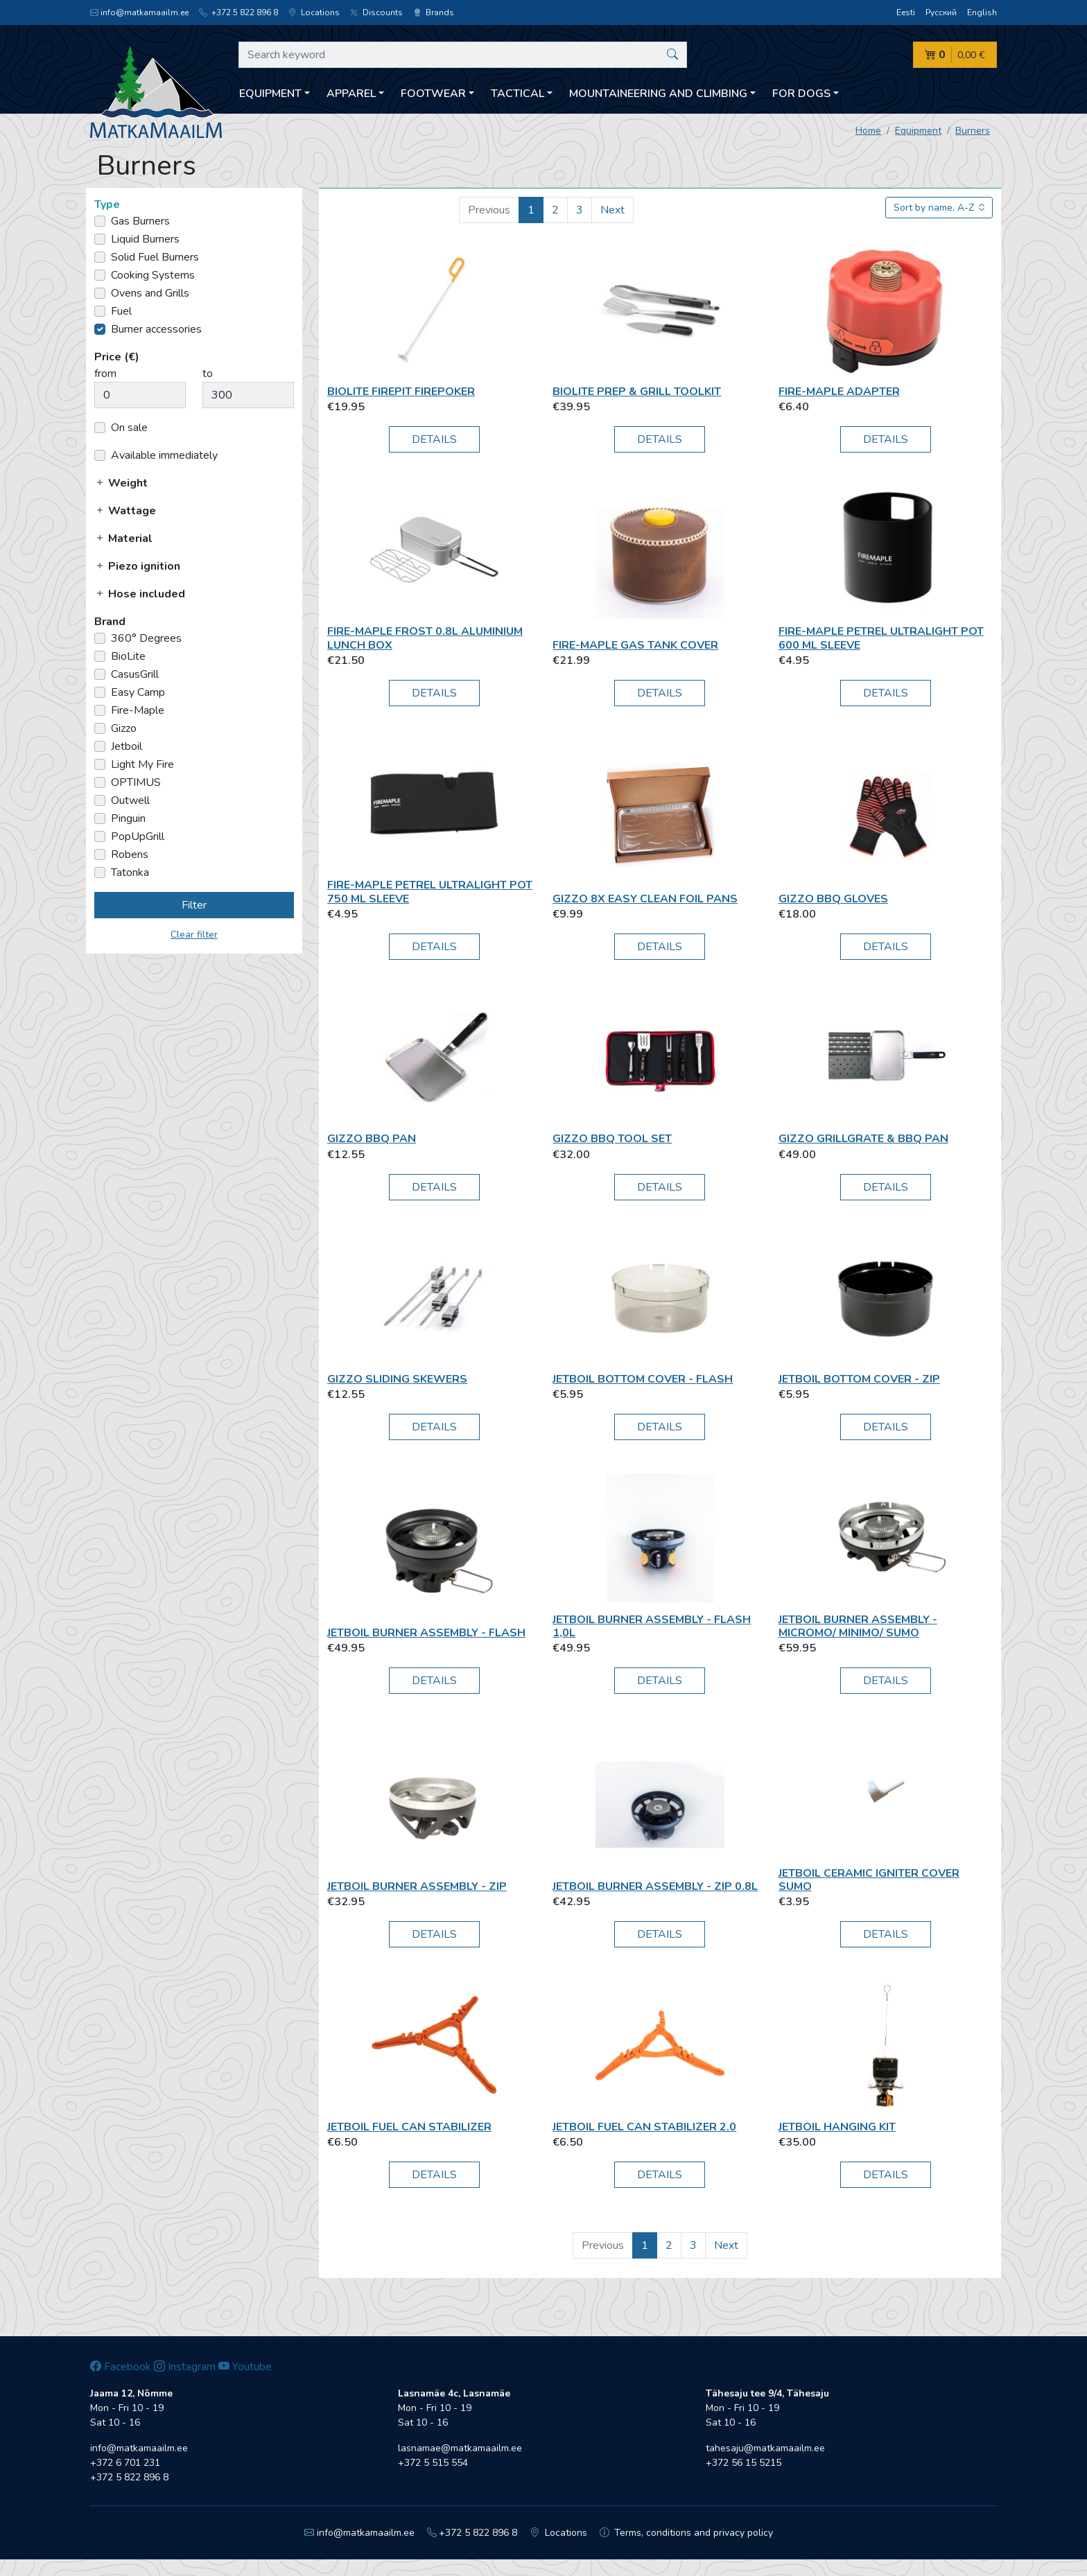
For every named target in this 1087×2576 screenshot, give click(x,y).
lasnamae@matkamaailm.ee (460, 2448)
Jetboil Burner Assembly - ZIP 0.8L (655, 1886)
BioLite (128, 656)
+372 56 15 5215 (743, 2462)
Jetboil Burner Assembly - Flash (426, 1632)
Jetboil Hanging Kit (837, 2127)
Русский (941, 12)
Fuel (121, 311)
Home (868, 130)
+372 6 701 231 (125, 2462)
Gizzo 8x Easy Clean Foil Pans (645, 898)
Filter (194, 905)
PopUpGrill (137, 836)
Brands (433, 12)
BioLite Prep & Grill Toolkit (637, 391)
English (982, 12)
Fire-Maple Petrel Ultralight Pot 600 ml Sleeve (881, 638)
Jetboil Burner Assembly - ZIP (417, 1886)
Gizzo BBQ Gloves (833, 898)
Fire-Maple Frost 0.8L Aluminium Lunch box (425, 638)
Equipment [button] (270, 93)
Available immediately (164, 455)
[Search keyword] (462, 55)
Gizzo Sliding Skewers (397, 1379)
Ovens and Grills (150, 293)
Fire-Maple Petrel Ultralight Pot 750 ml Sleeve (429, 891)
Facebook (120, 2366)
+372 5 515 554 (433, 2462)
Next (612, 210)
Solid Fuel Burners (155, 257)
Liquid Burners (145, 239)
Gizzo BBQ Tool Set (612, 1138)
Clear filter (194, 934)
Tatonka (130, 872)
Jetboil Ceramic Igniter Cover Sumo (869, 1880)
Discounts (376, 12)
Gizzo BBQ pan (371, 1138)
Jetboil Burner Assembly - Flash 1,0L (652, 1626)
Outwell (130, 800)
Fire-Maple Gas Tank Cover (635, 645)
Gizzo (124, 728)
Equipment (918, 130)
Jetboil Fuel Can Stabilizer (409, 2127)
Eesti (905, 12)
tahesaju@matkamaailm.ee (765, 2448)
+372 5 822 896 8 (238, 12)
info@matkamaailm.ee (139, 12)
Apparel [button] (351, 93)
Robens (129, 854)
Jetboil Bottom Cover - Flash (643, 1379)
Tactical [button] (517, 93)
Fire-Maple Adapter (839, 391)
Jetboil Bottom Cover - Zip (859, 1379)
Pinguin (128, 818)
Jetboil (126, 746)
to (207, 373)
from (105, 373)
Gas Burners (140, 221)
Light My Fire (142, 764)
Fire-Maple (137, 710)
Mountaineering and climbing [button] (658, 93)
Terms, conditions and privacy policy (687, 2532)
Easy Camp (138, 692)
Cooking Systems (153, 275)
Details (434, 439)
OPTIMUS (136, 782)
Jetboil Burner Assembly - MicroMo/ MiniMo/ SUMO (858, 1626)
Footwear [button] (433, 93)
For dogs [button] (801, 93)
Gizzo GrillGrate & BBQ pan (863, 1138)
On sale (129, 427)
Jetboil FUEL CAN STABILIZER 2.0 (644, 2127)
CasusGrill (135, 674)
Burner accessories (156, 329)
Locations (314, 12)
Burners (972, 130)
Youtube (245, 2366)
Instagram (185, 2366)
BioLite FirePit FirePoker (401, 391)
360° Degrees (146, 638)
